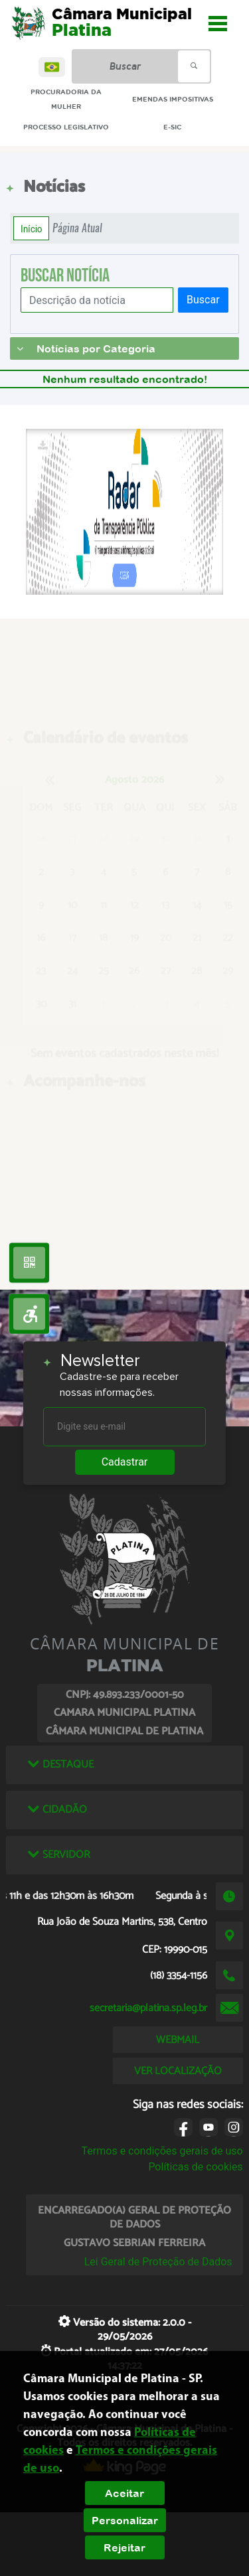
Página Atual (77, 228)
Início (31, 228)
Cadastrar (125, 1462)
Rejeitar (124, 2547)
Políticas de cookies (195, 2166)
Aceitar (124, 2493)
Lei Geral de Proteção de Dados (158, 2261)
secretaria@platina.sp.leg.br (148, 2008)
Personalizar (125, 2520)
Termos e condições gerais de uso (162, 2151)
